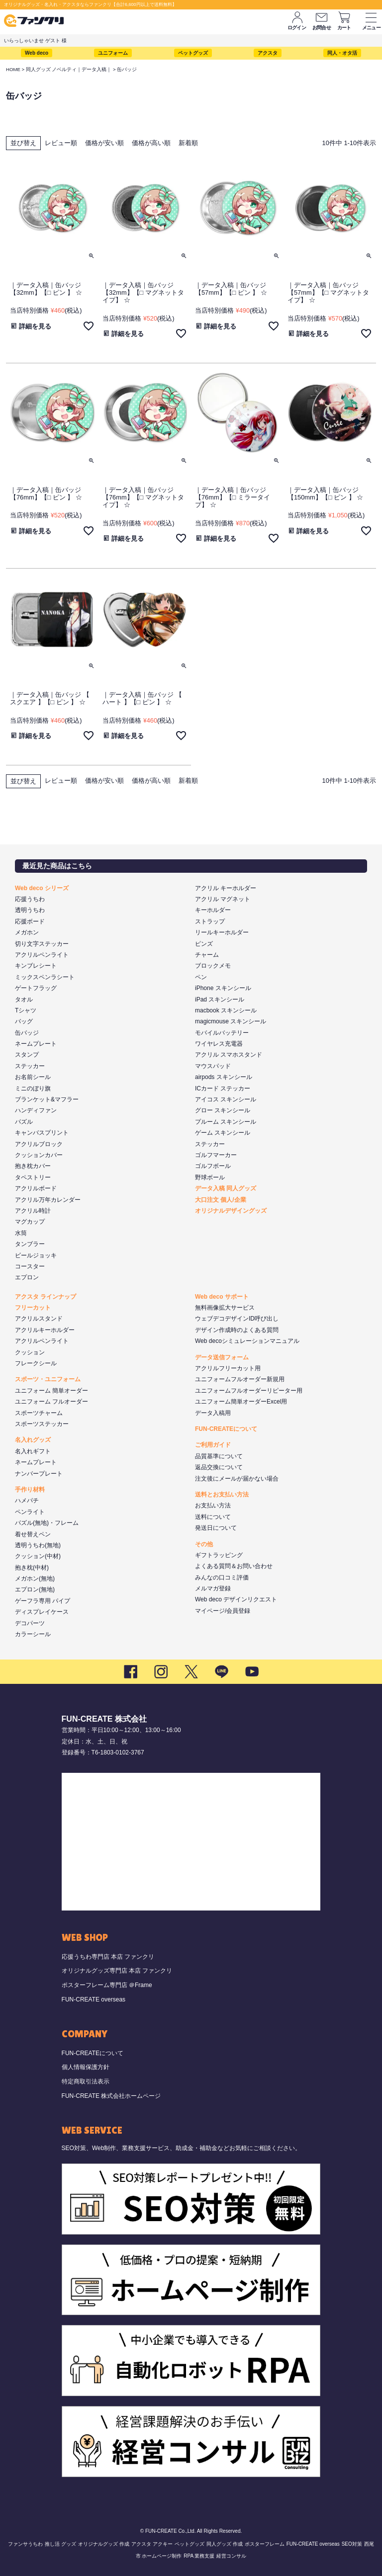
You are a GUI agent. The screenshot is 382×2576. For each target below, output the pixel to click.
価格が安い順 (104, 143)
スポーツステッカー (42, 1423)
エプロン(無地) (35, 1589)
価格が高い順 (151, 143)
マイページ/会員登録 (222, 1610)
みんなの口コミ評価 (222, 1577)
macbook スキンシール (226, 1010)
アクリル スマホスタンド (228, 1054)
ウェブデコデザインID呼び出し (237, 1318)
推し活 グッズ (60, 2544)
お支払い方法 (213, 1505)
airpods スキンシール (223, 1077)
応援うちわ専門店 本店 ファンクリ (108, 1956)
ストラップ (210, 921)
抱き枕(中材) (32, 1567)
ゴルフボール (213, 1166)
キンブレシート (36, 965)
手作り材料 (30, 1489)
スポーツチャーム (39, 1413)
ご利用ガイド (213, 1444)
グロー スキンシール (222, 1110)
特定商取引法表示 (85, 2081)
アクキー (163, 2544)
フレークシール (36, 1363)
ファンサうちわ (25, 2544)
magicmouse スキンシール (230, 1021)
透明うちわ (30, 910)
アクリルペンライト (42, 954)
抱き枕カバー (33, 1166)
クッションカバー (39, 1155)
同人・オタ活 (342, 53)
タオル (24, 999)
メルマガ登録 (213, 1588)
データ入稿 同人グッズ (225, 1188)
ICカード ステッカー (222, 1088)
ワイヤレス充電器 (219, 1043)
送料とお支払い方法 (222, 1494)
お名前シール (33, 1077)
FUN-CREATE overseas (93, 1999)
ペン (201, 977)
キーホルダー (213, 910)
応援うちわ (30, 899)
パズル (24, 1121)
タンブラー (30, 1244)
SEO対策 (352, 2544)
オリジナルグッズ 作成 (103, 2544)
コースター (30, 1266)
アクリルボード (36, 1188)
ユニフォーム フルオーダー (51, 1401)
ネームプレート (36, 1043)
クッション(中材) (38, 1556)
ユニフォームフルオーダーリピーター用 (248, 1390)
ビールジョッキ (36, 1255)
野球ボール (210, 1177)
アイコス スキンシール (225, 1099)
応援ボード (30, 921)
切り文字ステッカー (42, 943)
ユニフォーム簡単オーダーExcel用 (241, 1401)
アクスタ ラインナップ (45, 1296)
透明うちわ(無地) (38, 1545)
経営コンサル (231, 2556)
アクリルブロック (39, 1144)
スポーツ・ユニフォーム (48, 1379)
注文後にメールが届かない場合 (237, 1478)
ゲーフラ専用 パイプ (42, 1600)
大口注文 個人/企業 (220, 1199)
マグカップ (30, 1221)
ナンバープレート (39, 1473)
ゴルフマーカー (216, 1155)
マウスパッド (213, 1066)
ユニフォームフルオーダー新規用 (240, 1379)
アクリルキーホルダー (45, 1330)
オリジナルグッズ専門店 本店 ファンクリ (117, 1970)
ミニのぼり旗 (33, 1088)
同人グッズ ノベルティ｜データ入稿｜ (69, 69)
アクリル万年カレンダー (48, 1199)
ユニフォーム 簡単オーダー (51, 1390)
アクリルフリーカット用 (228, 1368)
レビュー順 (61, 143)
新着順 (188, 143)
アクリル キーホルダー (225, 888)
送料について (213, 1516)
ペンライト (30, 1511)
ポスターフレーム (265, 2544)
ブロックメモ (213, 965)
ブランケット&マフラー (47, 1099)
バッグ (24, 1021)
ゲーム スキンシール (222, 1132)
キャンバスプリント (42, 1132)
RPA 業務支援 (199, 2556)
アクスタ (268, 53)
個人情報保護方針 (85, 2067)
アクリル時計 (33, 1210)
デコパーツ (30, 1623)
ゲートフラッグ (36, 988)
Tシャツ (25, 1010)
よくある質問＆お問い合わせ (234, 1566)
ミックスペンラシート (45, 977)
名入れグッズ (33, 1439)
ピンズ (204, 943)
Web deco (36, 53)
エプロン (27, 1277)
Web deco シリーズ (42, 888)
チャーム (207, 954)
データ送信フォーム (222, 1357)
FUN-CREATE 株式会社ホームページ (111, 2095)
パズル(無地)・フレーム (47, 1522)
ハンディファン (36, 1110)
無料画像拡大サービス (225, 1307)
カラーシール (33, 1634)
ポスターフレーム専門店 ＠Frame (107, 1985)
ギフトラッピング (219, 1555)
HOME (13, 69)
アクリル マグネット (222, 899)
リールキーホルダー (222, 932)
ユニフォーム (113, 53)
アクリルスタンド (39, 1318)
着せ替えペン (33, 1534)
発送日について (216, 1527)
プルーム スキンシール (225, 1121)
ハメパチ (27, 1500)
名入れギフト (33, 1451)
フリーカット (33, 1307)
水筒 (21, 1233)
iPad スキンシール (219, 999)
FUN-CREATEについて (226, 1428)
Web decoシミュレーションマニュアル (247, 1340)
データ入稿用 (213, 1413)
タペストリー (33, 1177)
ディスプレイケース (42, 1611)
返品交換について (219, 1467)
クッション (30, 1352)
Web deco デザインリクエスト (236, 1599)
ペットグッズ (193, 53)
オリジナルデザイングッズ (231, 1210)
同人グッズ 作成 (224, 2544)
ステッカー (30, 1066)
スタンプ (27, 1054)
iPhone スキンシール (223, 988)
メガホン (27, 932)
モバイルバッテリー (222, 1032)
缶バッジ (27, 1032)
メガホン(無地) (35, 1578)
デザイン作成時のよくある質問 (237, 1330)
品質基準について (219, 1456)
